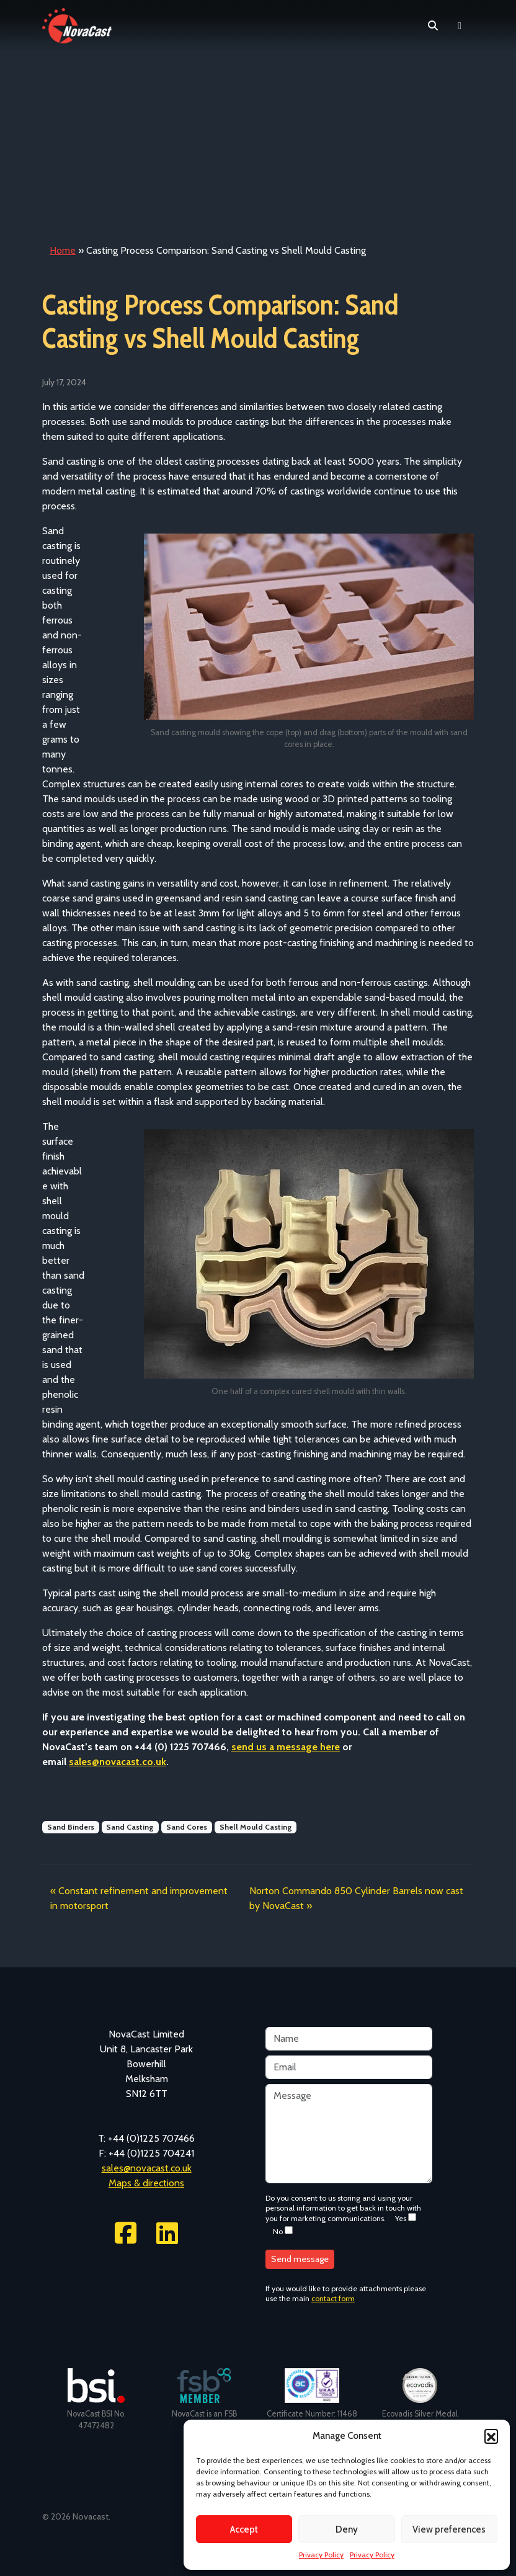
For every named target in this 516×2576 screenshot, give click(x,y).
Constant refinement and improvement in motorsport (139, 1898)
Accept (244, 2529)
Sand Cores (186, 1826)
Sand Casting (130, 1826)
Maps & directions (146, 2183)
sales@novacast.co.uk (147, 2168)
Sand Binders (70, 1826)
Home (63, 250)
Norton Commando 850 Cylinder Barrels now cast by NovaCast (356, 1898)
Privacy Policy (321, 2554)
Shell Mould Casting (256, 1826)
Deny (347, 2529)
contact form (333, 2298)
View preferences (449, 2529)
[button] (491, 2436)
